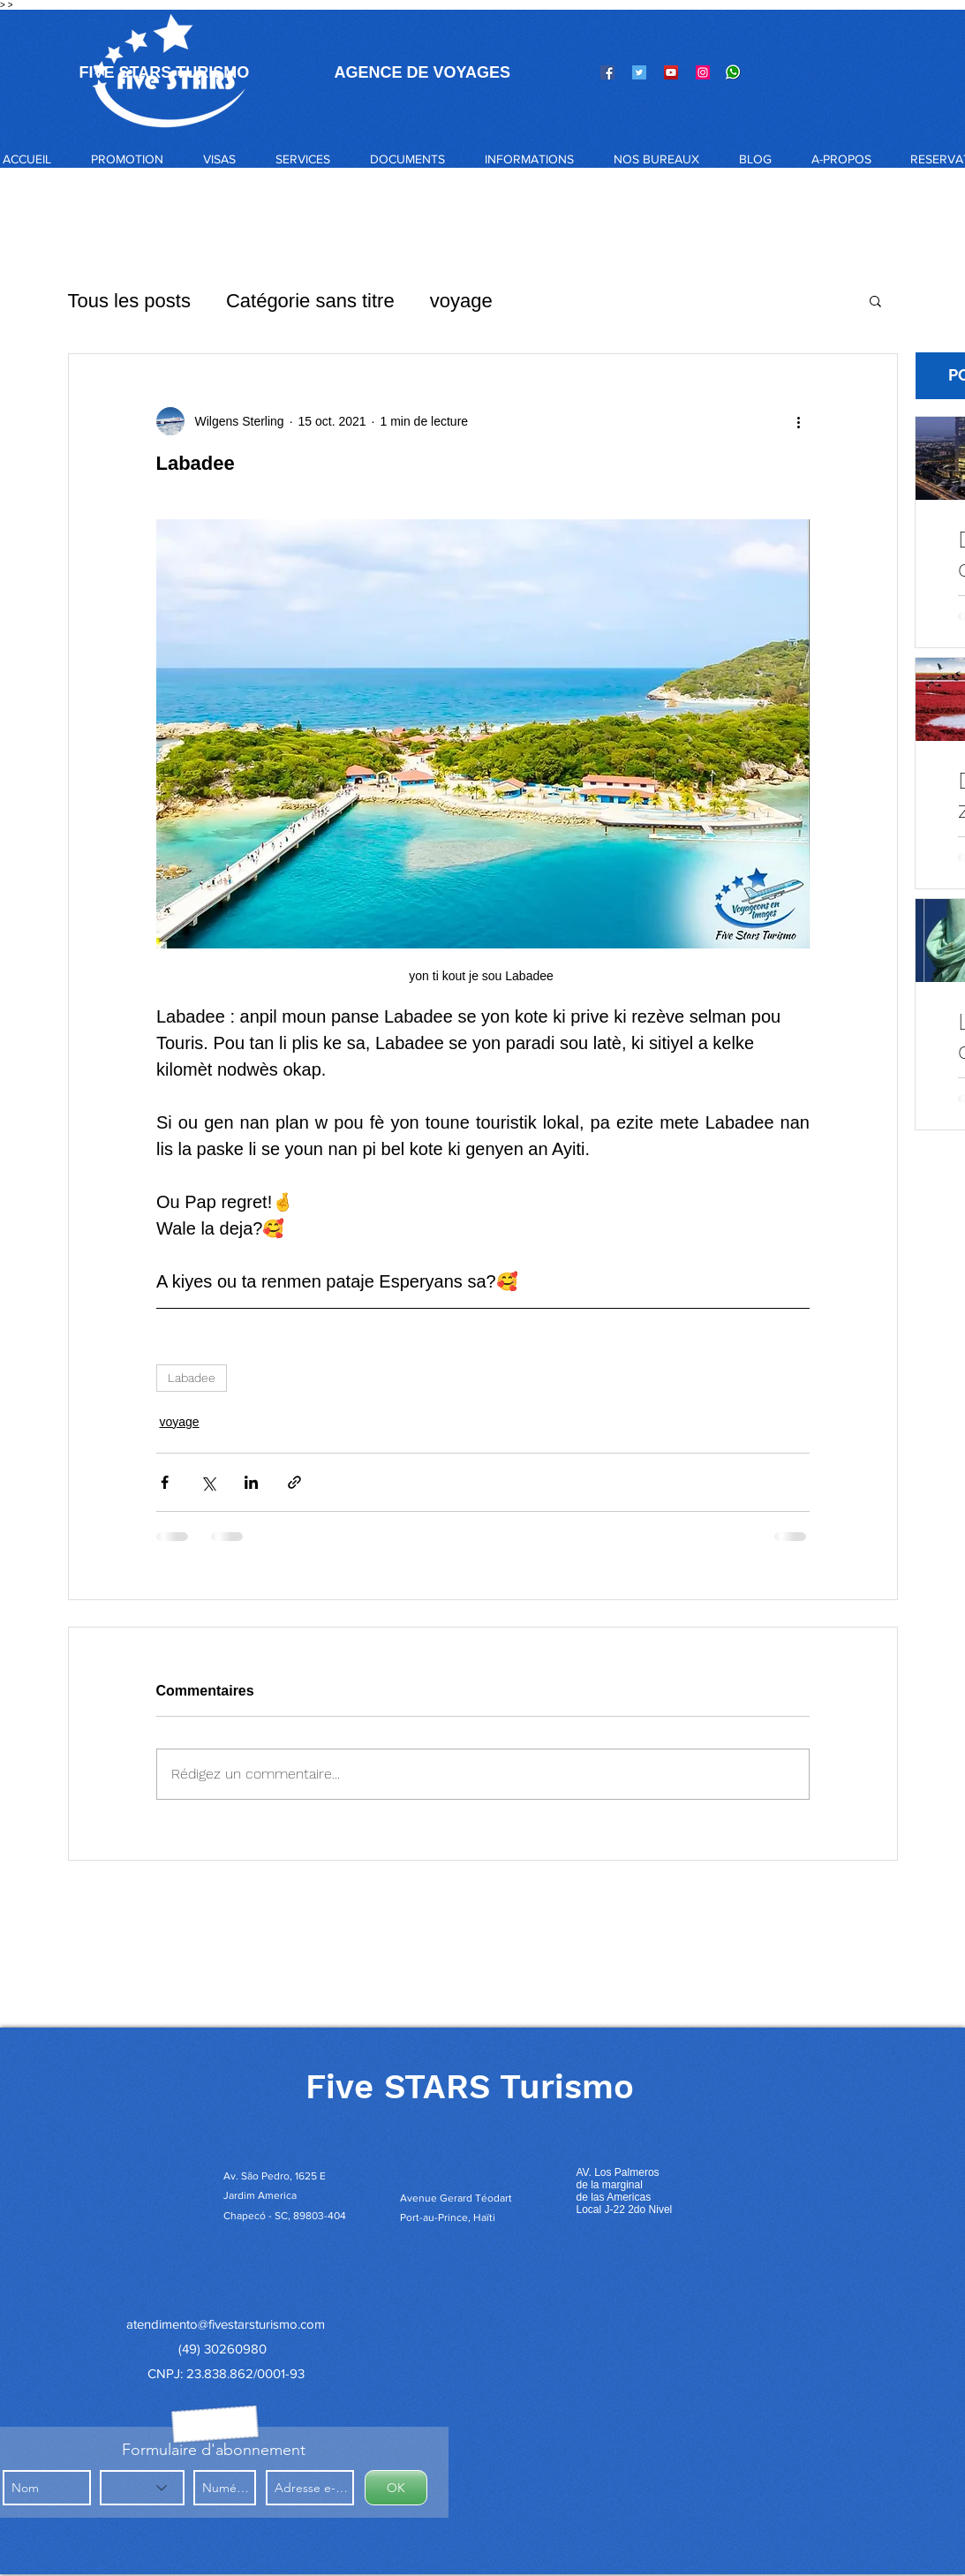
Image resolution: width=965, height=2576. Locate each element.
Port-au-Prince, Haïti (447, 2217)
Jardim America (260, 2195)
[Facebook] (607, 72)
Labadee (191, 1378)
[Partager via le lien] (294, 1482)
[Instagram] (703, 72)
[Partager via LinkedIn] (251, 1482)
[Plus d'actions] (799, 421)
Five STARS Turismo (469, 2086)
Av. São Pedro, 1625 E (275, 2176)
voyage (461, 301)
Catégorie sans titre (310, 301)
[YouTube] (671, 72)
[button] (219, 159)
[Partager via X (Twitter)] (208, 1482)
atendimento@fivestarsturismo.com (225, 2323)
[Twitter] (639, 72)
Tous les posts (129, 301)
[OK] (396, 2487)
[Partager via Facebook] (164, 1482)
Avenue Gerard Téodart (456, 2198)
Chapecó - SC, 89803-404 (284, 2216)
